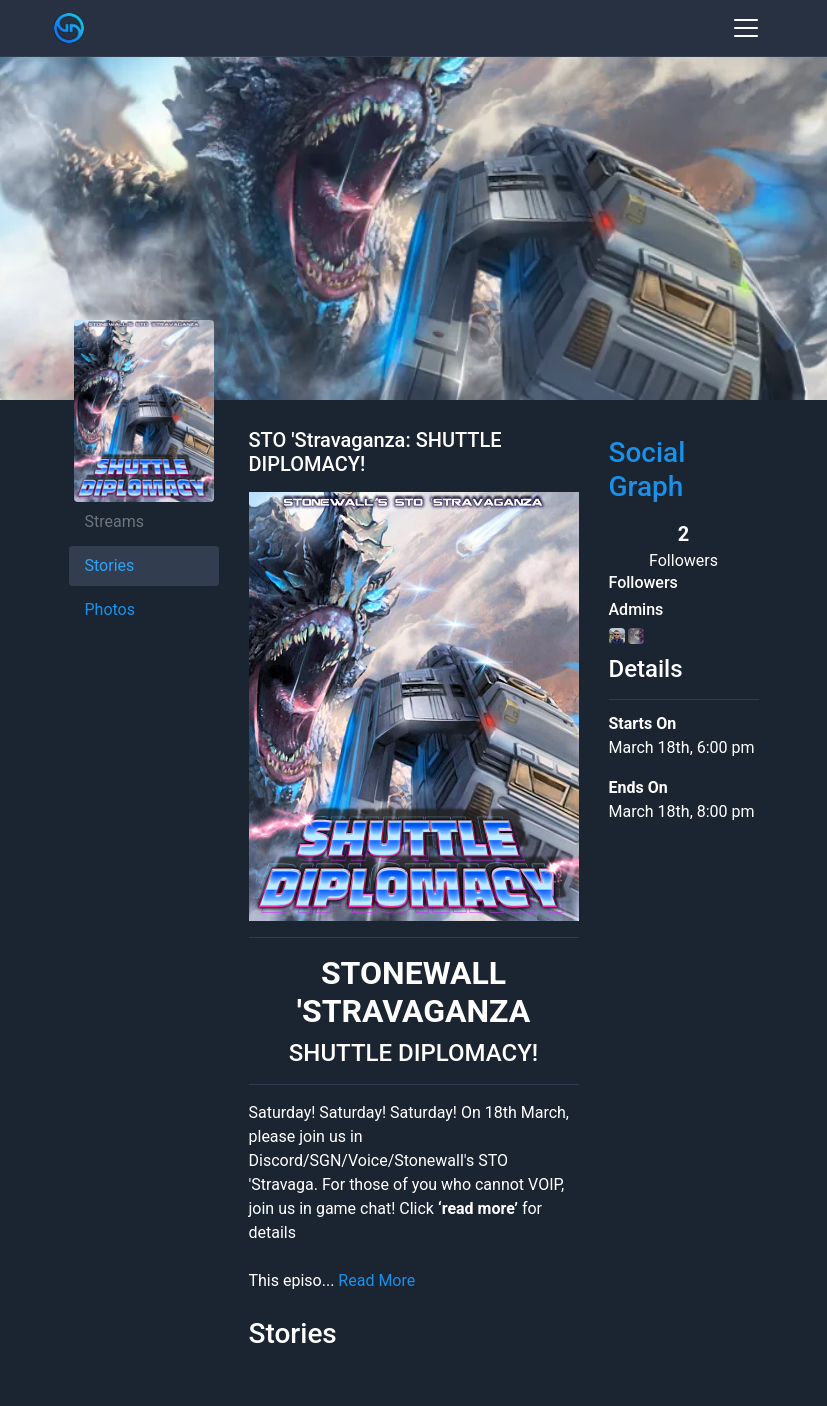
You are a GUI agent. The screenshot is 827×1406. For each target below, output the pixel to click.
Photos (110, 609)
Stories (110, 565)
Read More (376, 1280)
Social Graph (647, 469)
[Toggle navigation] (746, 28)
